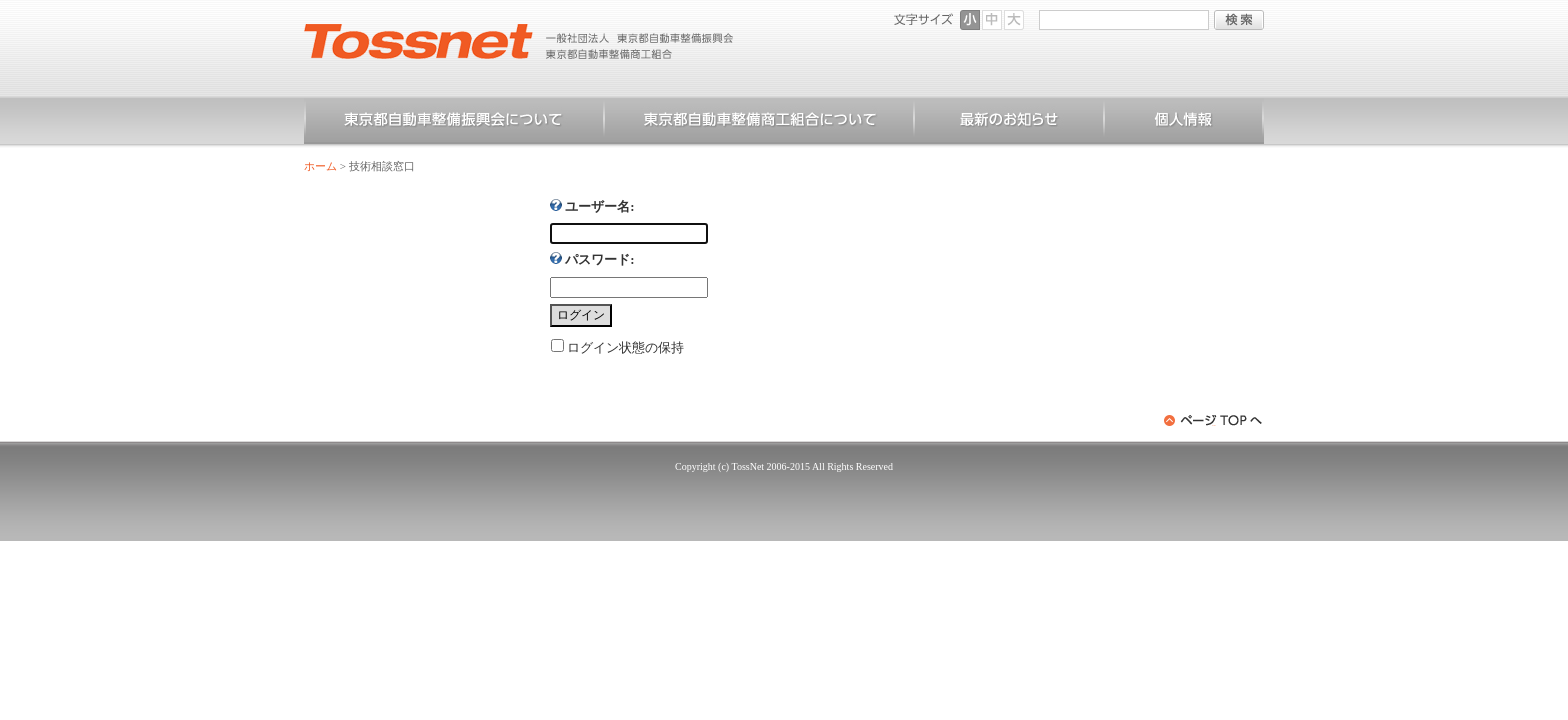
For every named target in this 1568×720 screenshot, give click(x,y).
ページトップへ (1214, 420)
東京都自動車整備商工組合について (759, 123)
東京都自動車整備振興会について (454, 123)
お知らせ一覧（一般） (1009, 123)
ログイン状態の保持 (625, 347)
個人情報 (1184, 123)
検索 (1239, 20)
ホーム (320, 166)
